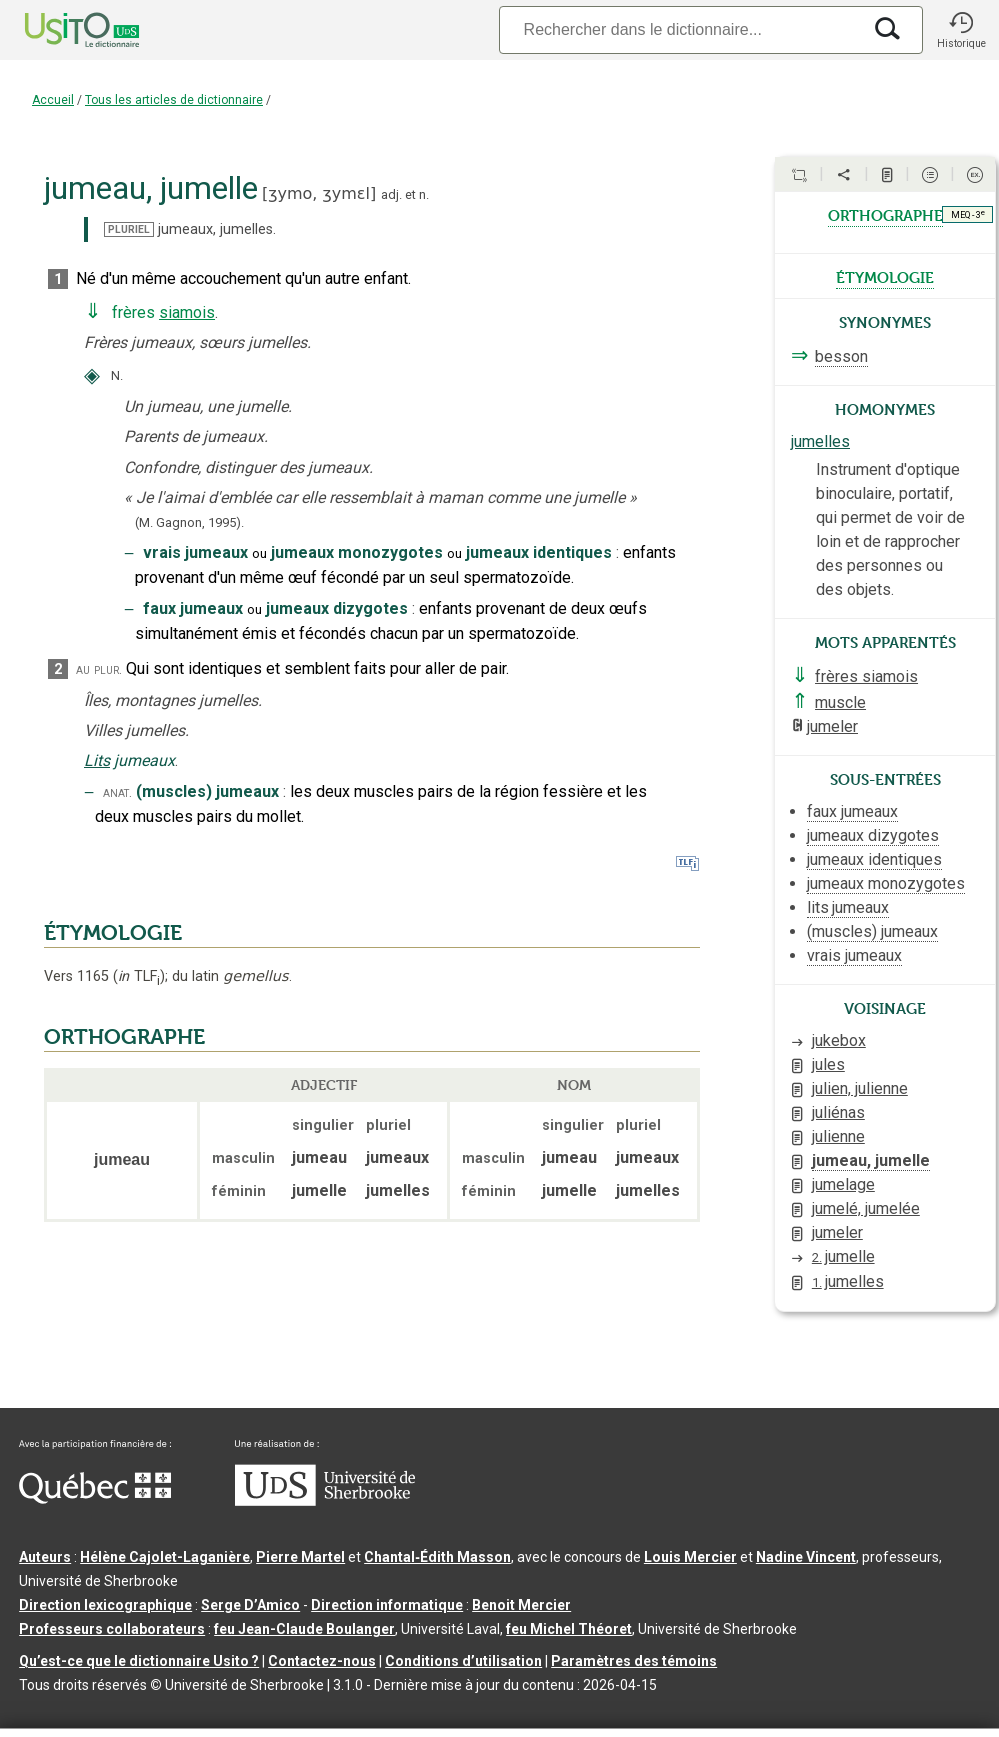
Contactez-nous (322, 1661)
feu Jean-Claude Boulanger (304, 1629)
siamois (187, 312)
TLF (139, 976)
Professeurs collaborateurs (112, 1629)
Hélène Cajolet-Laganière (165, 1557)
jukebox (839, 1040)
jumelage (843, 1184)
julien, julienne (860, 1088)
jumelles (820, 441)
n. (424, 194)
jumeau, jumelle (871, 1160)
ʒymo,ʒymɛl (319, 193)
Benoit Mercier (521, 1605)
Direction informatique (387, 1605)
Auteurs (45, 1557)
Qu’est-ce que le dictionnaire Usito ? (139, 1661)
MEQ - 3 (968, 214)
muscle (840, 702)
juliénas (838, 1112)
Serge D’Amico (250, 1605)
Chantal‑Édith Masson (437, 1557)
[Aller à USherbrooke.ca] (325, 1501)
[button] (961, 30)
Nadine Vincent (806, 1557)
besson (841, 356)
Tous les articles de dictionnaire (174, 100)
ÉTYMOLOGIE (113, 933)
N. (117, 375)
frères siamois (866, 676)
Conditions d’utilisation (463, 1661)
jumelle (843, 1256)
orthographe (885, 214)
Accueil (53, 100)
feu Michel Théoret (569, 1629)
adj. (391, 194)
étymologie (885, 276)
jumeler (832, 726)
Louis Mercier (690, 1557)
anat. (117, 792)
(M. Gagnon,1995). (189, 522)
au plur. (99, 669)
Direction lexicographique (105, 1605)
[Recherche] (680, 29)
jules (828, 1064)
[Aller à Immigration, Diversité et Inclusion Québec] (95, 1499)
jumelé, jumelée (866, 1208)
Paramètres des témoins (634, 1661)
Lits (97, 760)
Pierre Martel (300, 1557)
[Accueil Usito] (60, 30)
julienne (838, 1136)
